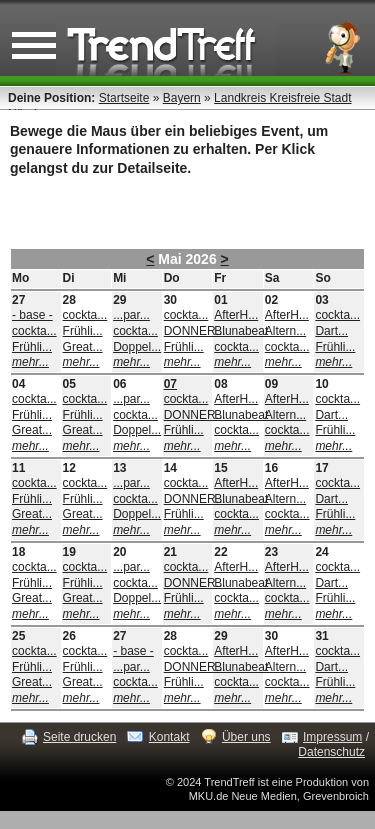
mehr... (30, 362)
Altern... (285, 331)
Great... (83, 347)
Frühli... (32, 347)
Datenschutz (331, 752)
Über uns (246, 737)
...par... (131, 315)
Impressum (332, 737)
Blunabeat (241, 331)
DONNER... (195, 331)
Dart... (331, 331)
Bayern (182, 98)
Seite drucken (79, 737)
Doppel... (137, 347)
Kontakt (169, 737)
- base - (32, 315)
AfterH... (236, 315)
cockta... (34, 331)
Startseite (124, 98)
